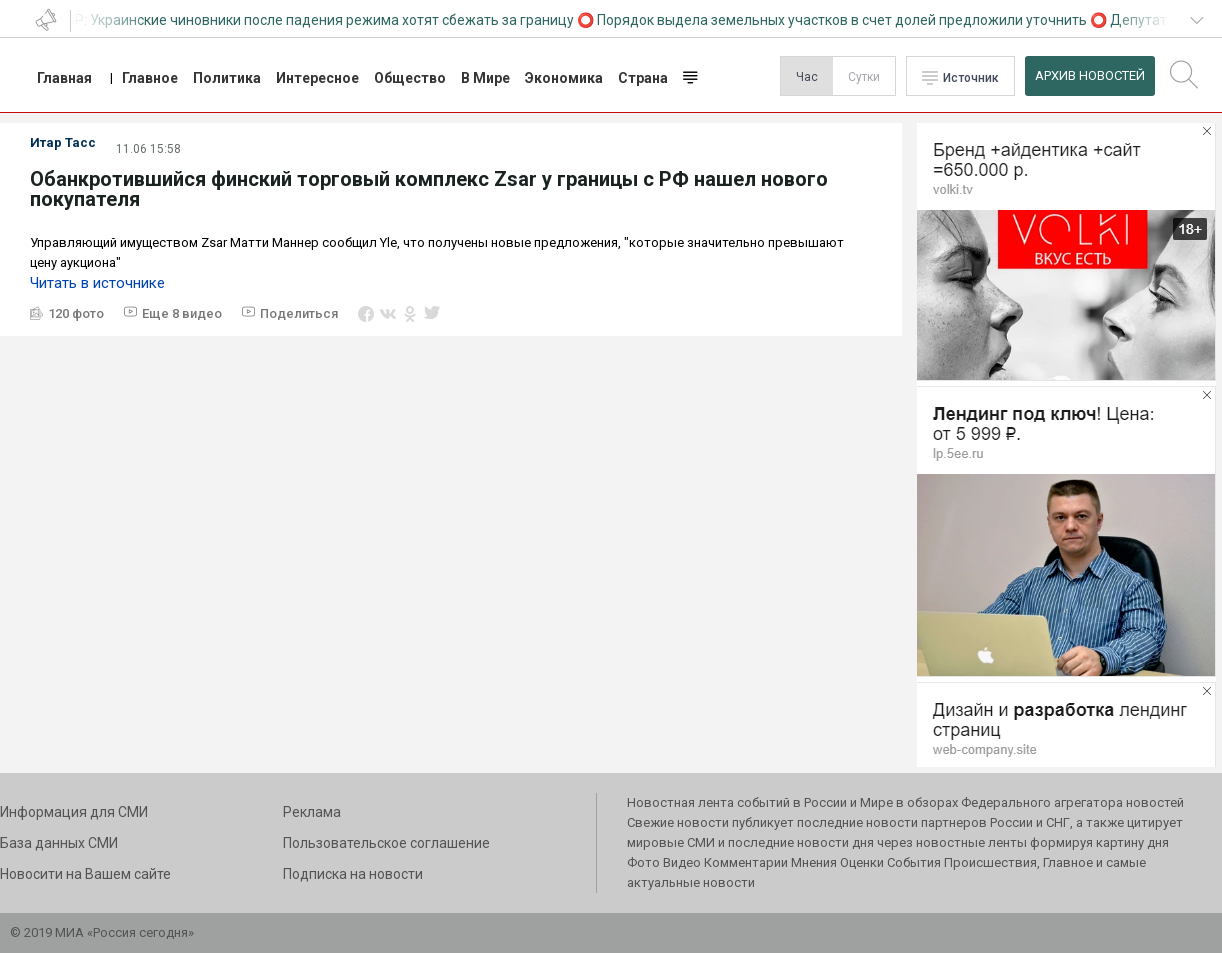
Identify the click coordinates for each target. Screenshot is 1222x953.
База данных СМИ (59, 843)
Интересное (317, 78)
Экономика (564, 78)
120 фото (76, 313)
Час (807, 77)
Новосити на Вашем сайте (85, 874)
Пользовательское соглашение (386, 843)
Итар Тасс (63, 142)
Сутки (864, 77)
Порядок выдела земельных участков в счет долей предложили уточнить (846, 20)
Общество (410, 78)
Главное (150, 78)
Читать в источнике (97, 283)
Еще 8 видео (182, 313)
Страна (643, 78)
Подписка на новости (353, 874)
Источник (971, 78)
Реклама (312, 812)
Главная (64, 78)
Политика (227, 78)
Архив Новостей (1090, 75)
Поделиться (299, 313)
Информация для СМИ (74, 812)
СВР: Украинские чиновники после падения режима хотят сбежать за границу (319, 20)
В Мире (485, 78)
